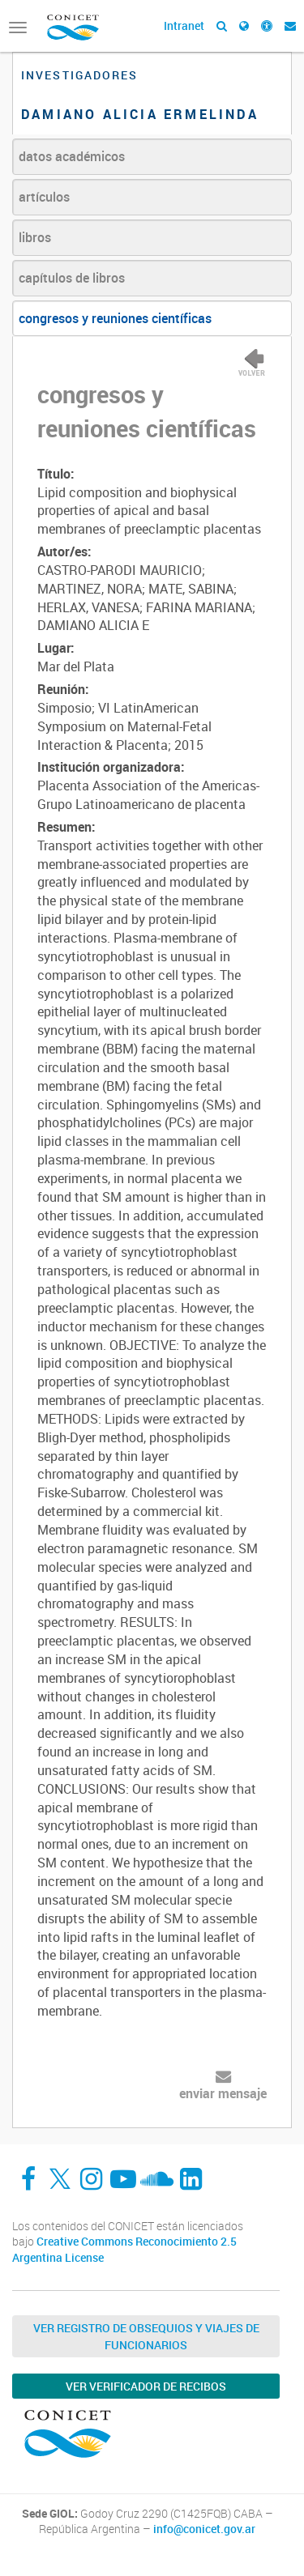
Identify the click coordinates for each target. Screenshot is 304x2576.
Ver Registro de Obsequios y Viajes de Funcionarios (146, 2336)
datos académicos (72, 156)
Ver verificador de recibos (146, 2386)
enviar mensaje (223, 2093)
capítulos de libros (72, 278)
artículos (44, 197)
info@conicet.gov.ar (204, 2529)
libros (35, 237)
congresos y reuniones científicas (115, 318)
